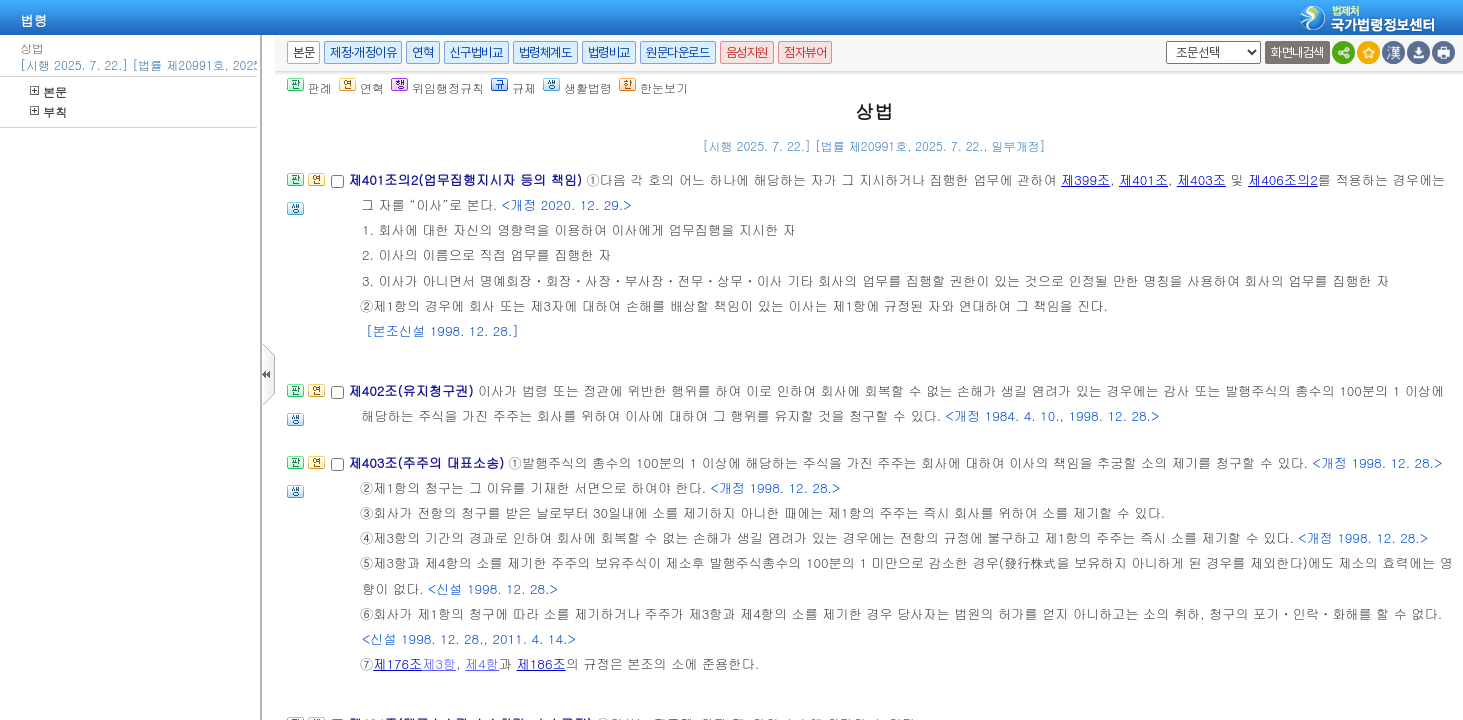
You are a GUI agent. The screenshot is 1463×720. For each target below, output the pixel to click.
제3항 (439, 663)
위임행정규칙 (437, 87)
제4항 (482, 663)
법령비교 (609, 52)
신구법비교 (476, 52)
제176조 (397, 663)
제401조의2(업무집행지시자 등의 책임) (467, 179)
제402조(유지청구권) (412, 390)
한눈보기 (653, 87)
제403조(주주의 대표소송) (428, 462)
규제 (513, 87)
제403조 (1201, 179)
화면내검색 (1297, 52)
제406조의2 (1283, 179)
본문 (48, 91)
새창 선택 (1162, 41)
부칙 (48, 111)
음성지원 (747, 52)
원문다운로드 (678, 52)
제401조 (1143, 179)
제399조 (1085, 179)
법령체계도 (545, 52)
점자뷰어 (805, 52)
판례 (309, 87)
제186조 (541, 663)
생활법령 (577, 87)
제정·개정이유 (363, 52)
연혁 (422, 52)
